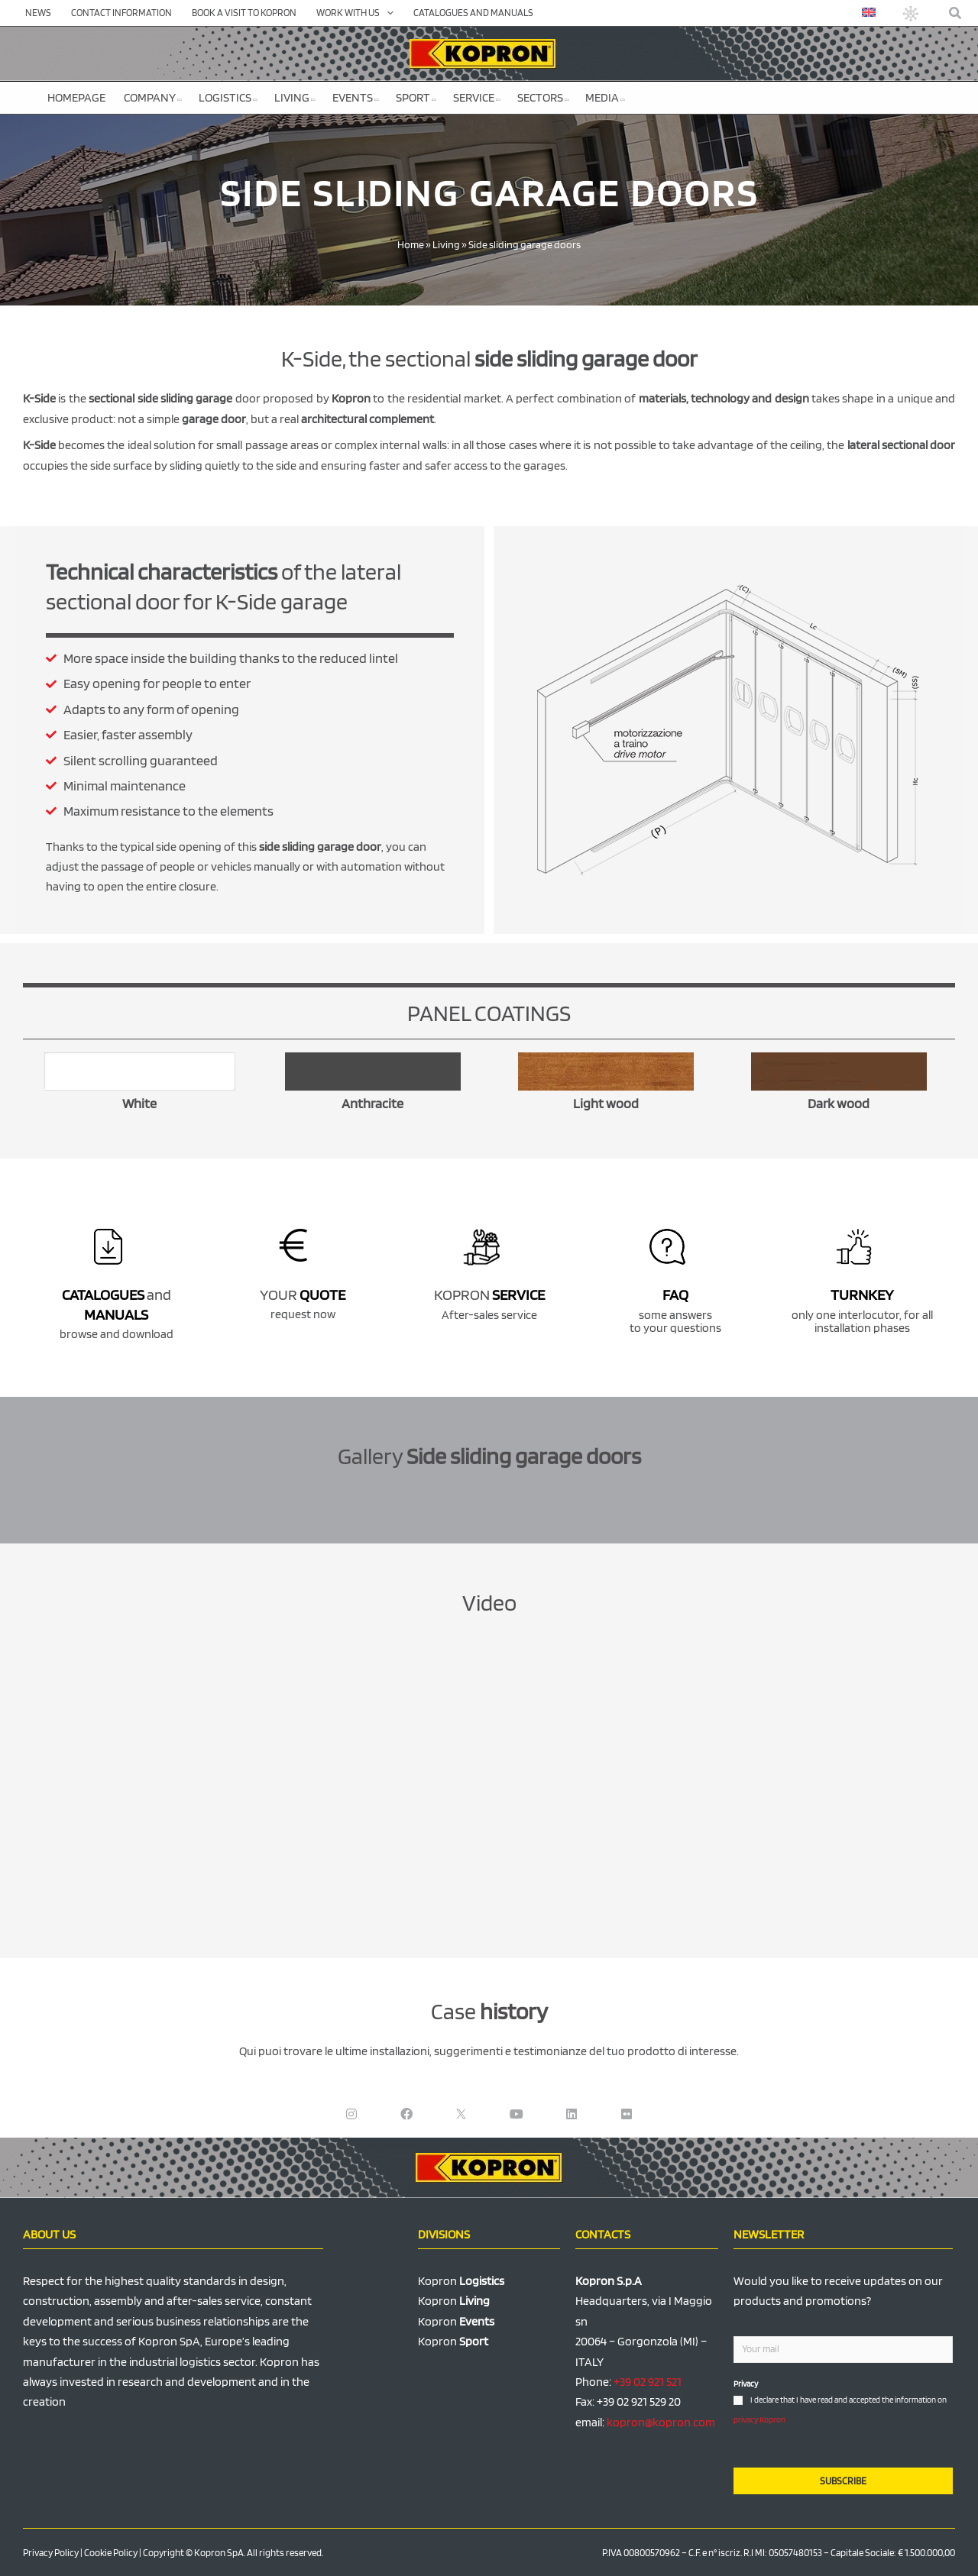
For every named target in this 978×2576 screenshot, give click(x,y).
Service (476, 97)
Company (153, 97)
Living (295, 97)
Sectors (543, 97)
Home (410, 244)
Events (355, 97)
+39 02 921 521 (648, 2381)
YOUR (302, 1294)
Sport (416, 97)
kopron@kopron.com (661, 2422)
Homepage (76, 97)
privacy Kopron (759, 2419)
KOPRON (489, 1294)
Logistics (228, 97)
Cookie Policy (111, 2552)
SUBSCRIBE (843, 2481)
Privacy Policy (51, 2552)
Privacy (746, 2383)
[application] (386, 13)
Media (605, 97)
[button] (956, 13)
